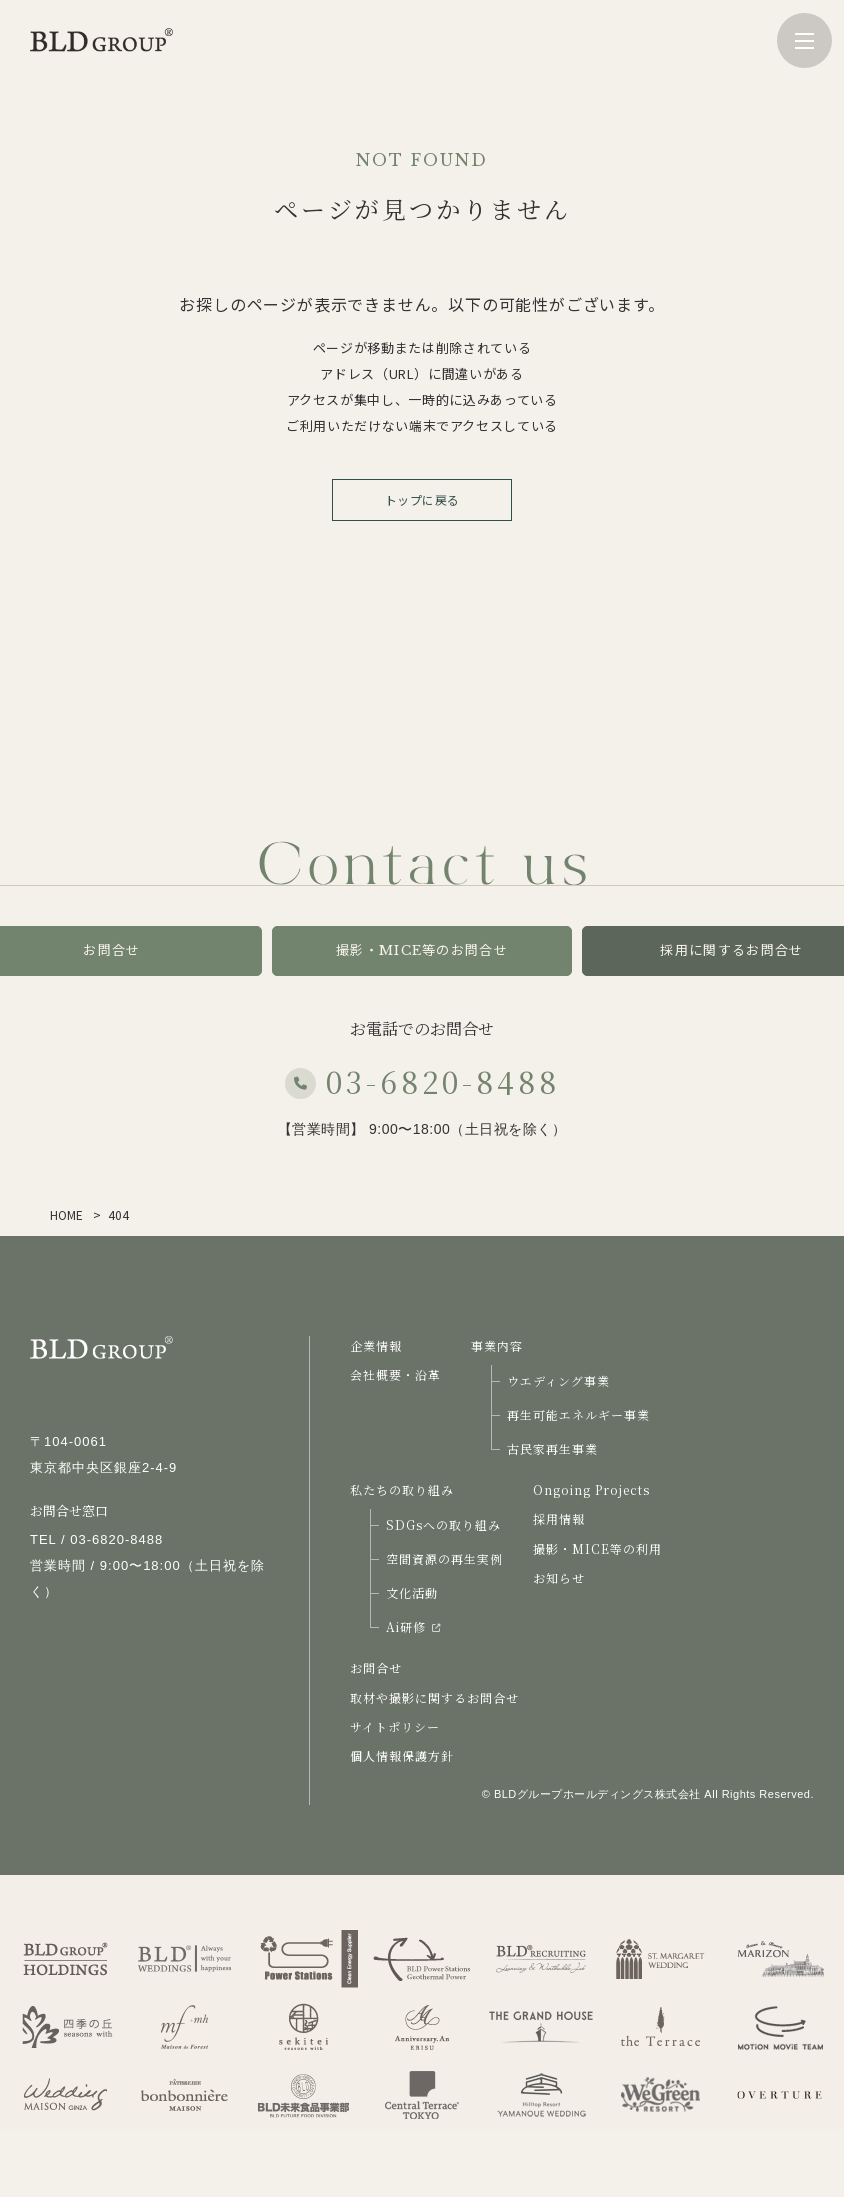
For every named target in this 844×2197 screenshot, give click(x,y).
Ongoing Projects (591, 1489)
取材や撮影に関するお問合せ (434, 1697)
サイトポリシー (395, 1726)
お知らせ (559, 1577)
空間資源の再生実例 (444, 1558)
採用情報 (559, 1518)
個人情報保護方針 (402, 1755)
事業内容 (497, 1345)
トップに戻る (422, 499)
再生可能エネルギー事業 (578, 1414)
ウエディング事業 (558, 1380)
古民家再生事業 (552, 1448)
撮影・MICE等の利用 (597, 1548)
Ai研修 (413, 1626)
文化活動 (412, 1592)
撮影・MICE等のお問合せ (422, 950)
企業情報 (376, 1345)
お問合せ (376, 1667)
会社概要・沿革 (395, 1374)
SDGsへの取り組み (443, 1524)
